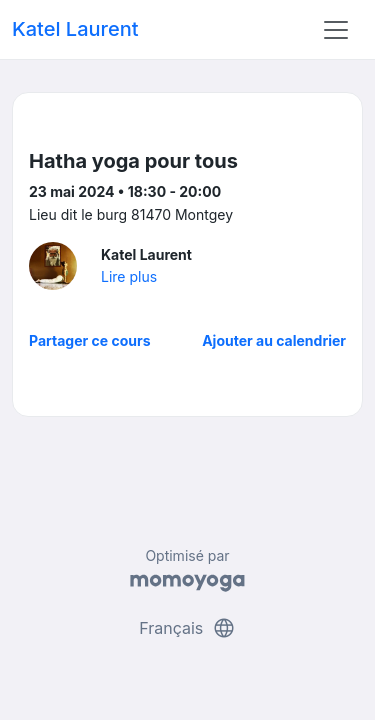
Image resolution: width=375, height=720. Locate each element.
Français (187, 628)
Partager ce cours (90, 340)
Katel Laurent (75, 29)
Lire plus (129, 276)
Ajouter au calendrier (274, 340)
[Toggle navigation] (336, 30)
